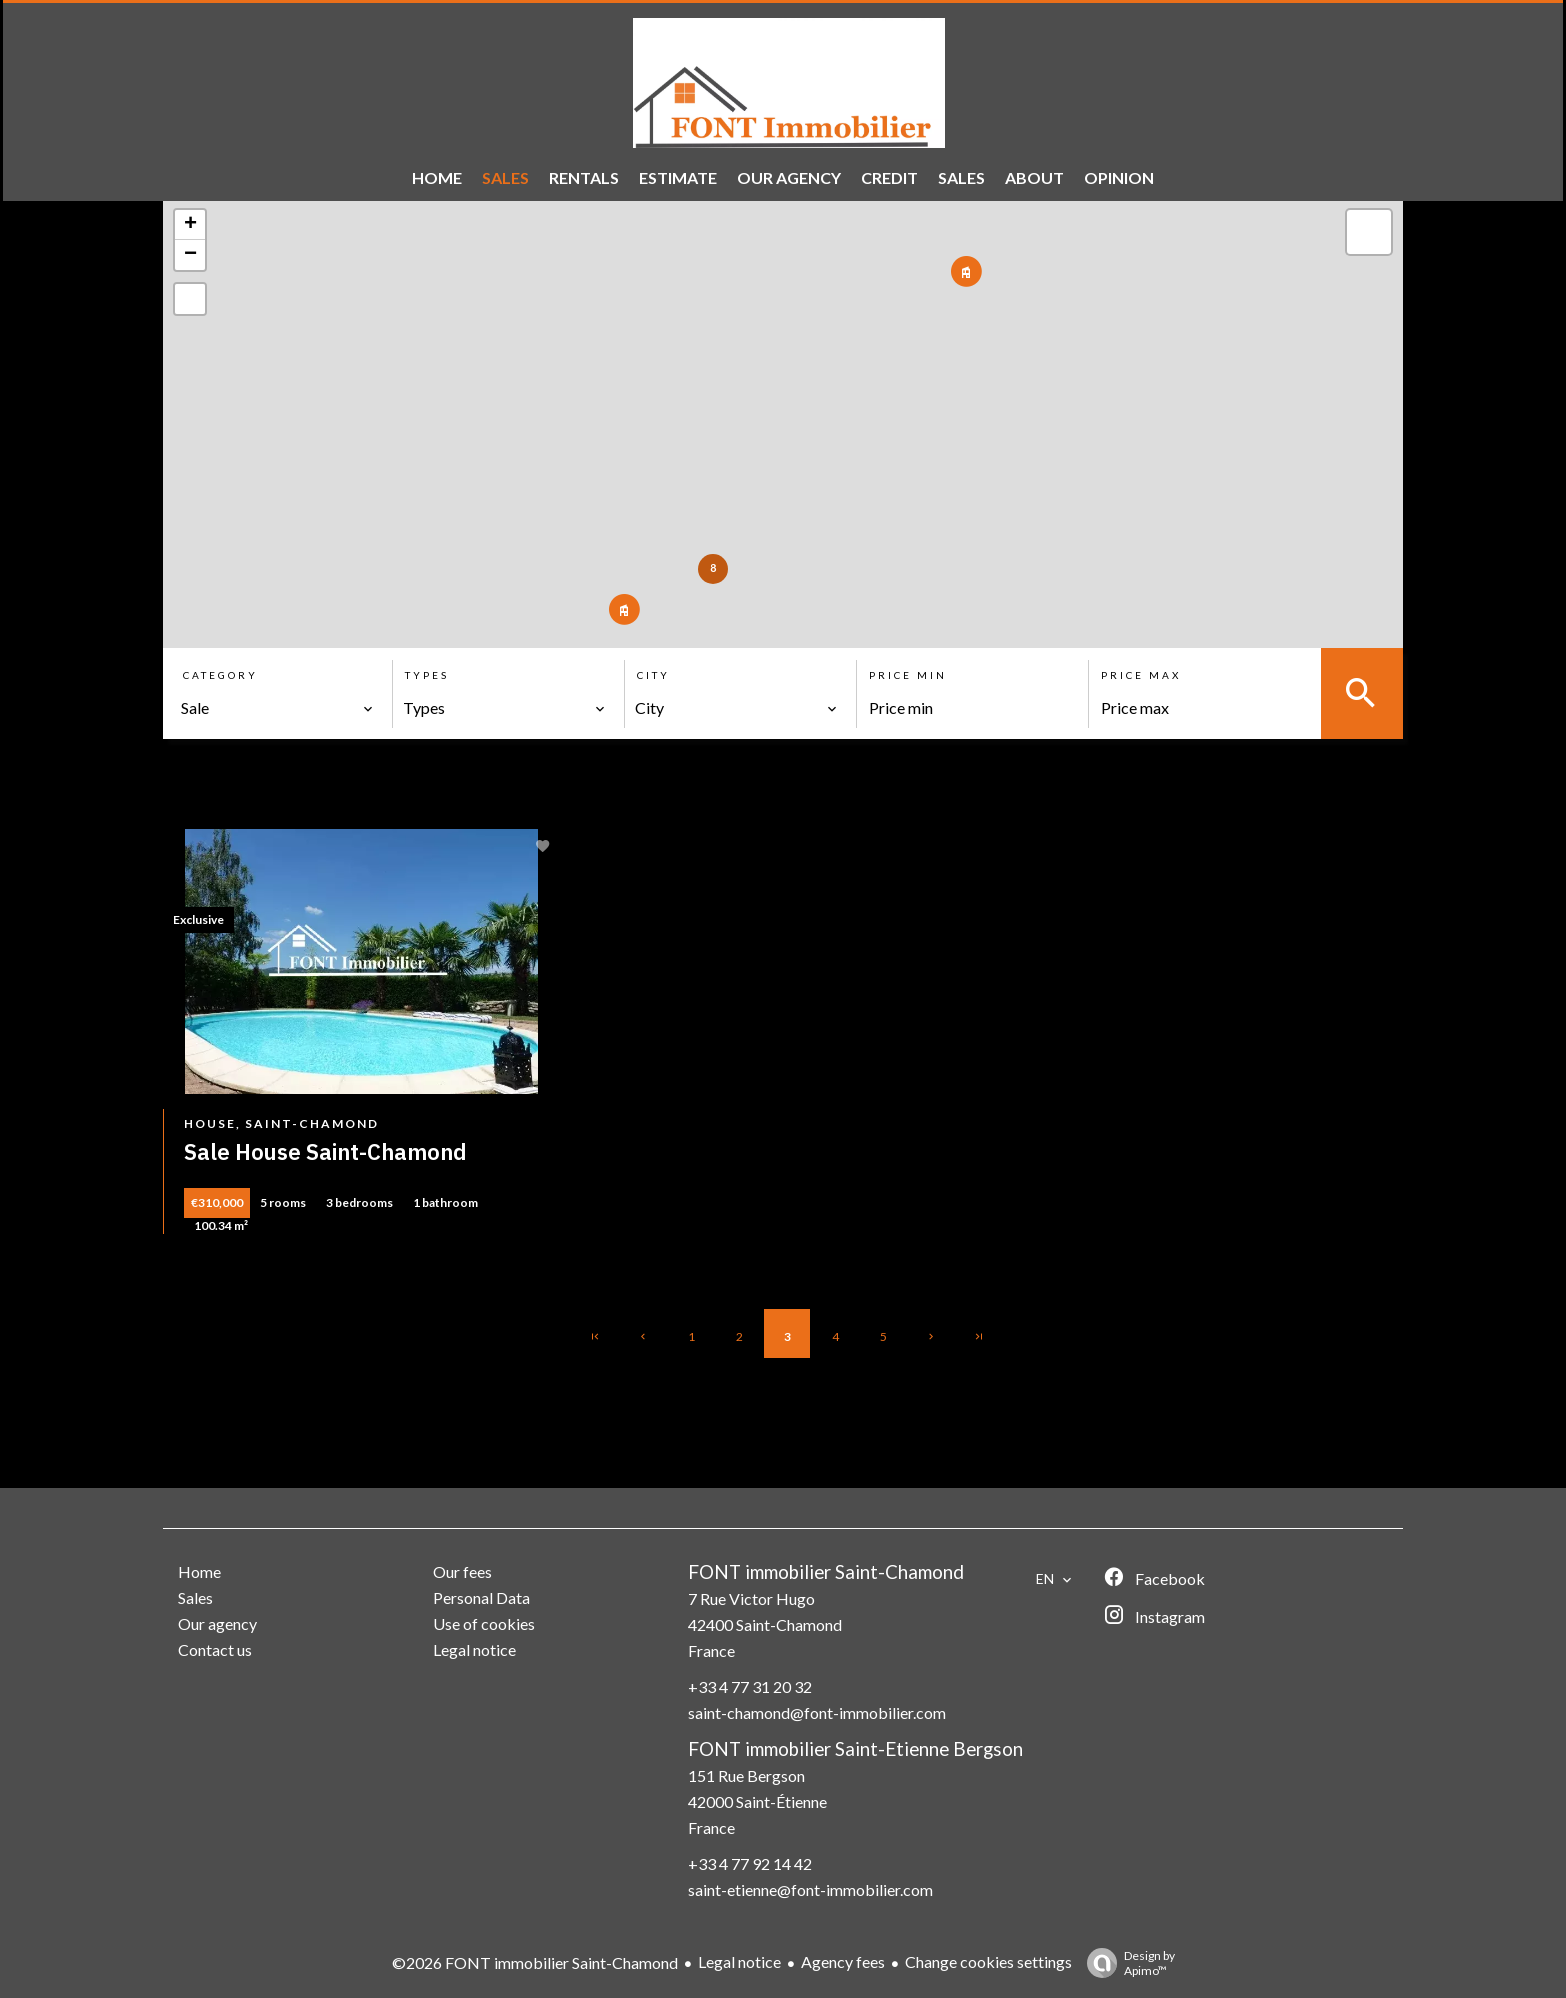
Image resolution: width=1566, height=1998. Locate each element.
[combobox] (277, 708)
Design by (1126, 1963)
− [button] (190, 255)
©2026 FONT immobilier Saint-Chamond (535, 1962)
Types (427, 675)
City (653, 675)
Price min (908, 675)
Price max (1141, 675)
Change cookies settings (988, 1961)
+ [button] (190, 225)
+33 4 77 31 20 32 (750, 1686)
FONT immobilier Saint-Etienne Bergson (855, 1749)
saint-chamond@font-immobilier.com (817, 1712)
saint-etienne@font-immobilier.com (810, 1889)
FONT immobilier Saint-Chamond (826, 1572)
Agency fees (843, 1961)
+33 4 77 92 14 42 (750, 1863)
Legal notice (739, 1961)
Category (220, 675)
